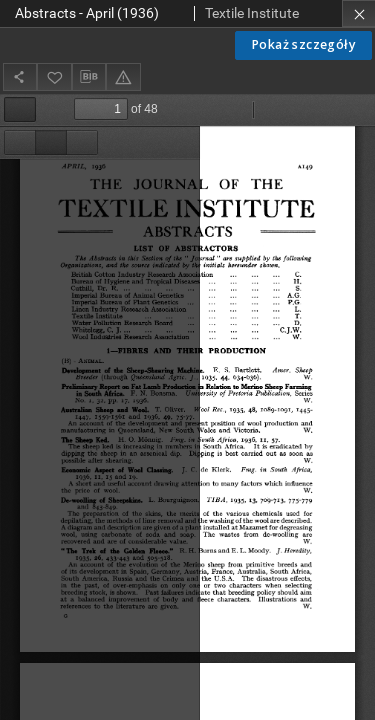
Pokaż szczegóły (303, 44)
